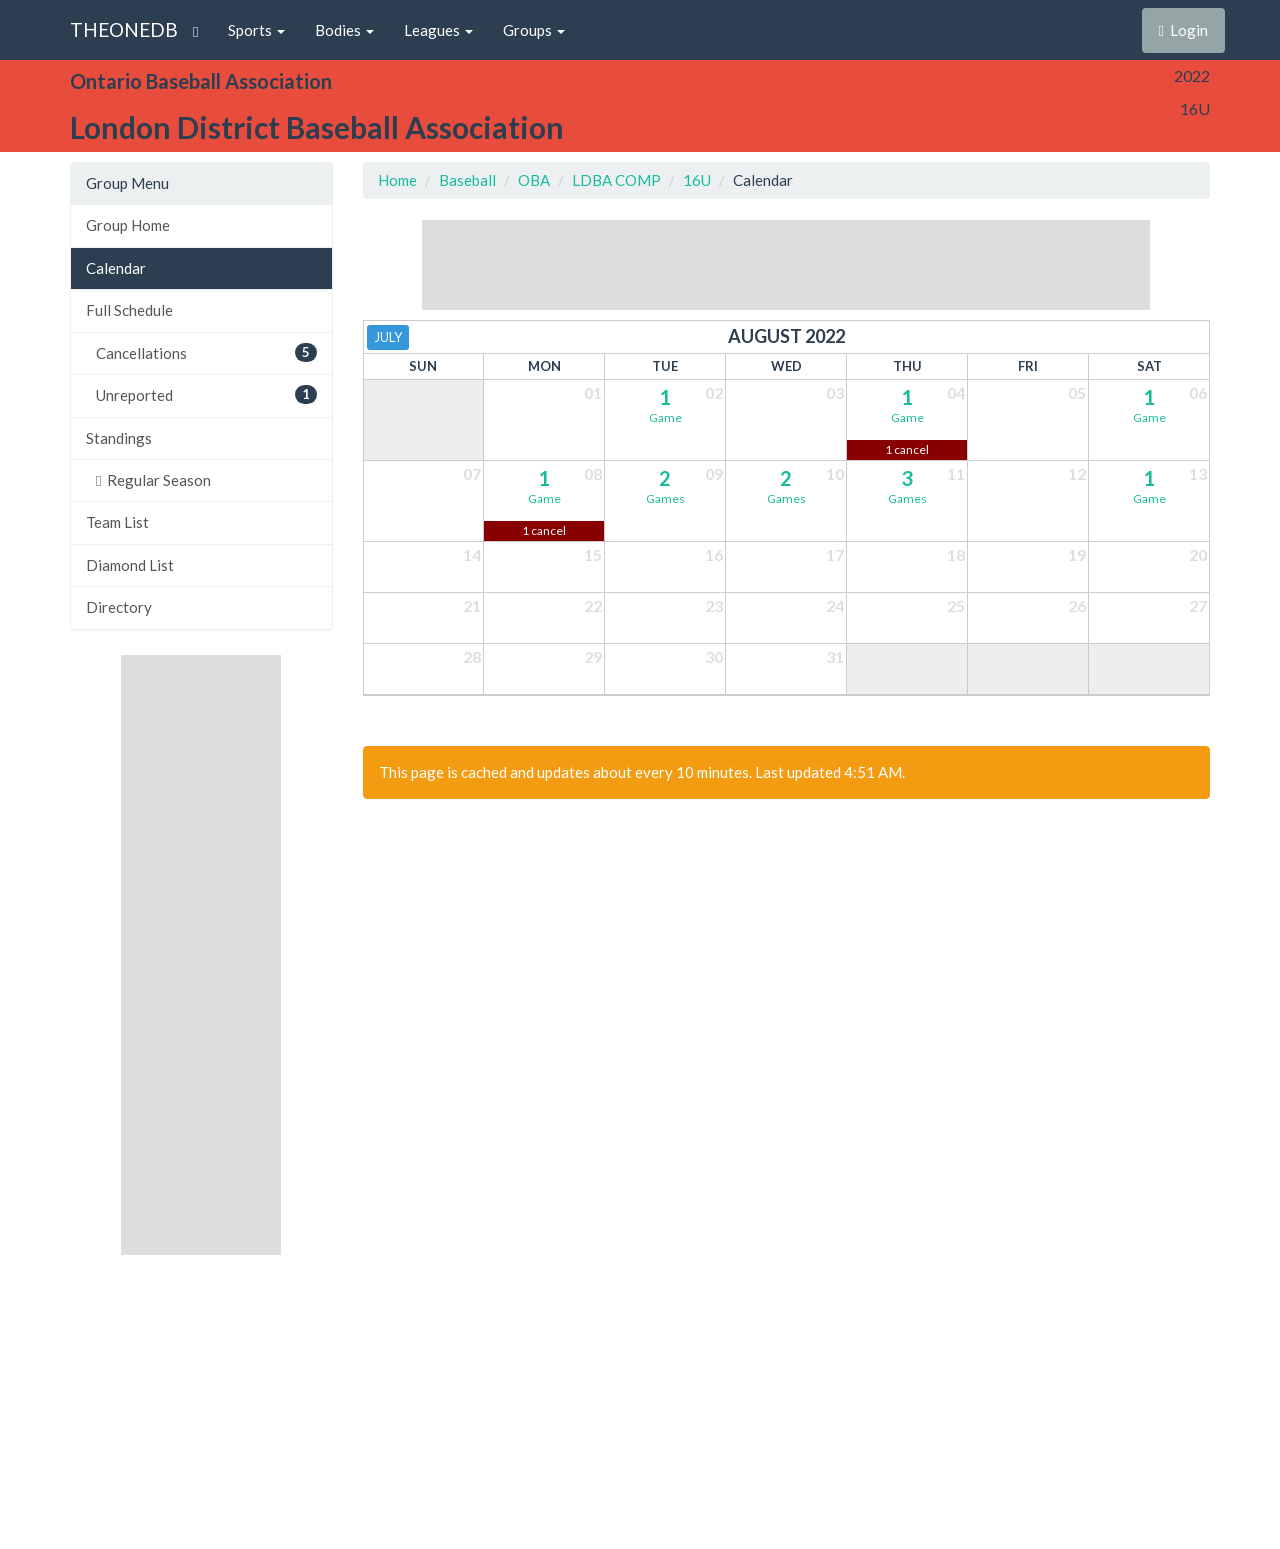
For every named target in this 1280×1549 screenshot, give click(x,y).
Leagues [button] (438, 30)
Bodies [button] (344, 30)
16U (697, 180)
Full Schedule (129, 310)
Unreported (206, 394)
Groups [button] (534, 30)
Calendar (116, 268)
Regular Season (153, 480)
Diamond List (130, 565)
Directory (119, 607)
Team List (117, 522)
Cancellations (206, 352)
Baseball (467, 180)
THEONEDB (124, 29)
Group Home (128, 225)
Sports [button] (256, 30)
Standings (119, 438)
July (388, 337)
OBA (534, 180)
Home (397, 180)
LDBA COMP (616, 180)
